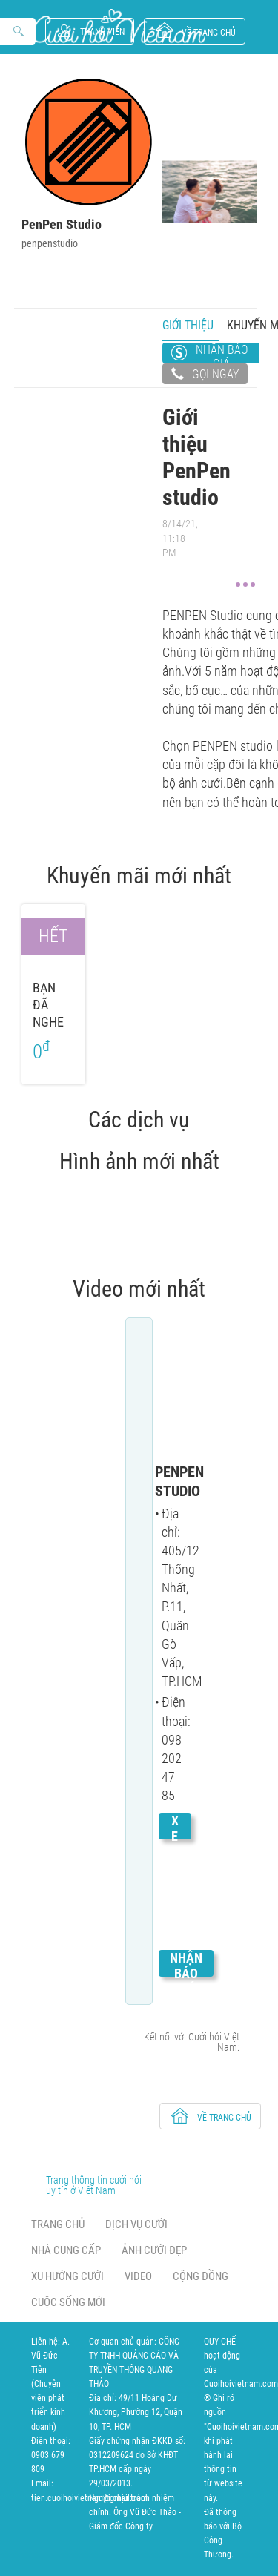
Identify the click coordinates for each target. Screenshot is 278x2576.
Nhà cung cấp (66, 2250)
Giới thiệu (188, 325)
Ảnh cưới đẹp (154, 2250)
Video (138, 2276)
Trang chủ (58, 2224)
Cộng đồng (200, 2276)
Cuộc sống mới (68, 2302)
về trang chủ (209, 32)
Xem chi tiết (175, 1883)
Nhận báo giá (222, 353)
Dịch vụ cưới (136, 2224)
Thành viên (102, 32)
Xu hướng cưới (67, 2276)
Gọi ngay (205, 375)
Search (19, 32)
